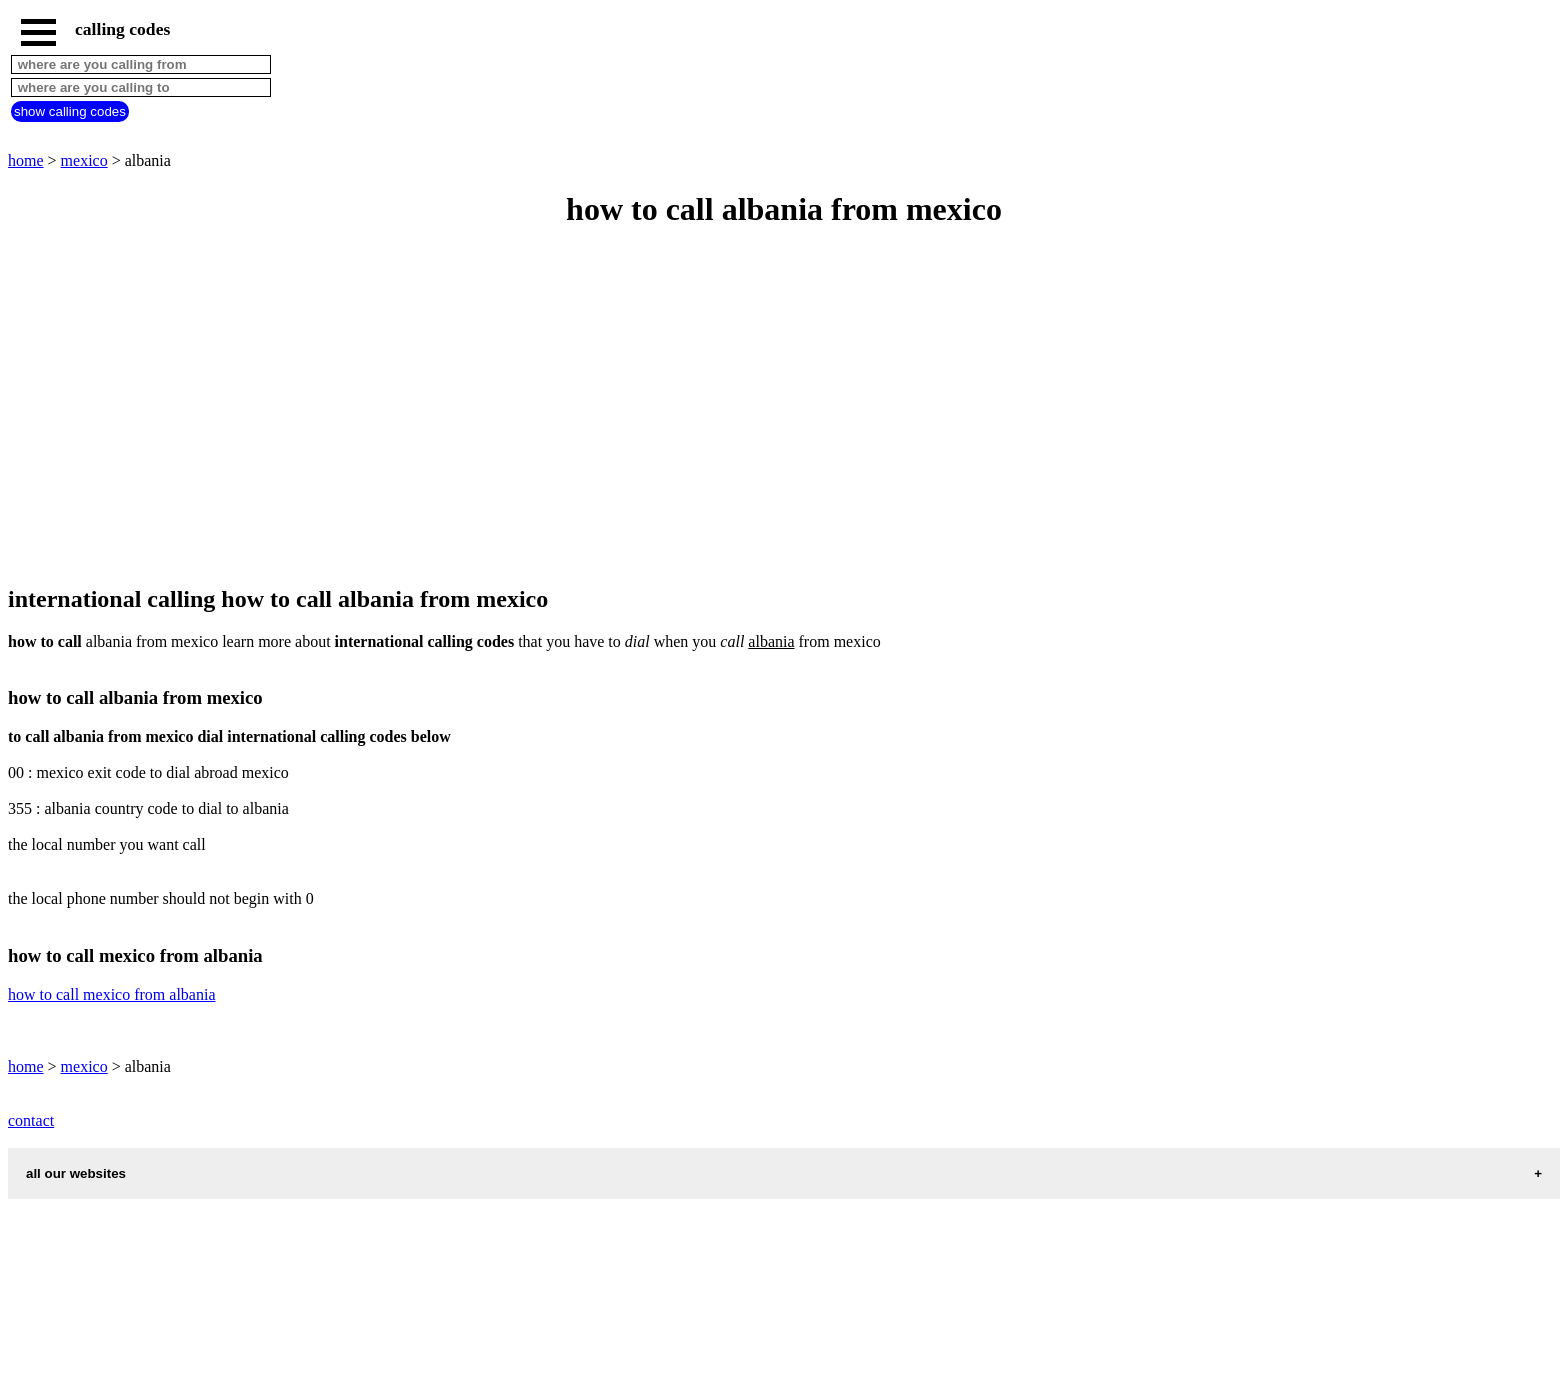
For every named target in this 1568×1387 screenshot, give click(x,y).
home (26, 160)
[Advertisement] (608, 408)
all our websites (76, 1173)
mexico (84, 160)
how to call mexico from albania (111, 994)
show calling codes (70, 111)
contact (31, 1120)
